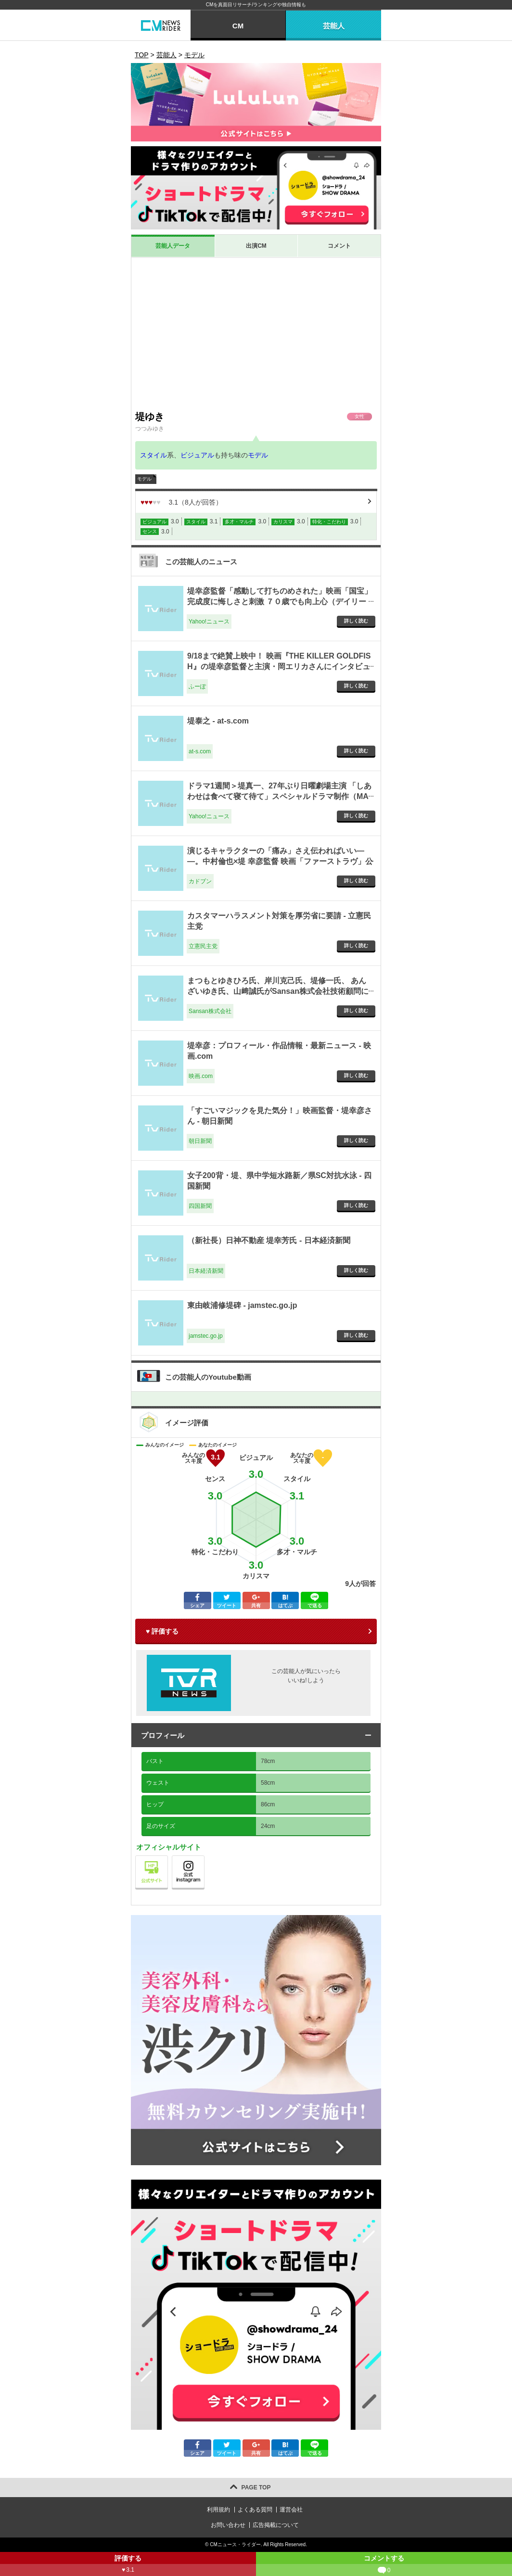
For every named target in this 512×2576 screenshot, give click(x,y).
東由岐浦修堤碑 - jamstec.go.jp (242, 1305)
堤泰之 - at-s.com (218, 721)
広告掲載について (276, 2525)
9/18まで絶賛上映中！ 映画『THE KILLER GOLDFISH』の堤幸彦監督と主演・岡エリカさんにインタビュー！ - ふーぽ (279, 667)
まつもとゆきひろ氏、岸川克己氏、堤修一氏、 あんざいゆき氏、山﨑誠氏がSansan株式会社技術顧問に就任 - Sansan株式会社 (278, 991)
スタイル (153, 455)
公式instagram (204, 1858)
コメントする (384, 2565)
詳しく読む (356, 620)
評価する (128, 2565)
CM (237, 26)
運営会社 (291, 2509)
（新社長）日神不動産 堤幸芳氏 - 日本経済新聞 (268, 1240)
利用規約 (218, 2509)
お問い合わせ (228, 2525)
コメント (339, 245)
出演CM (256, 245)
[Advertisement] (256, 333)
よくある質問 (255, 2509)
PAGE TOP (256, 2487)
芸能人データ (172, 245)
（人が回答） (181, 502)
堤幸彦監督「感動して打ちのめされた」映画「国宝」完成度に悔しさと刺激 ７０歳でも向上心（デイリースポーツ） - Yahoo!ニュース (279, 602)
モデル (258, 455)
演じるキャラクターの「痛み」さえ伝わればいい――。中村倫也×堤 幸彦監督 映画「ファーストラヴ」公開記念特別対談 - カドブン (280, 861)
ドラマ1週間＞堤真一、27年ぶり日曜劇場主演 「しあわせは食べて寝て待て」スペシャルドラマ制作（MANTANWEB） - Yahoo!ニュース (279, 797)
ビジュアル (197, 455)
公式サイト (167, 1858)
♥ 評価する (162, 1631)
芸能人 (334, 26)
